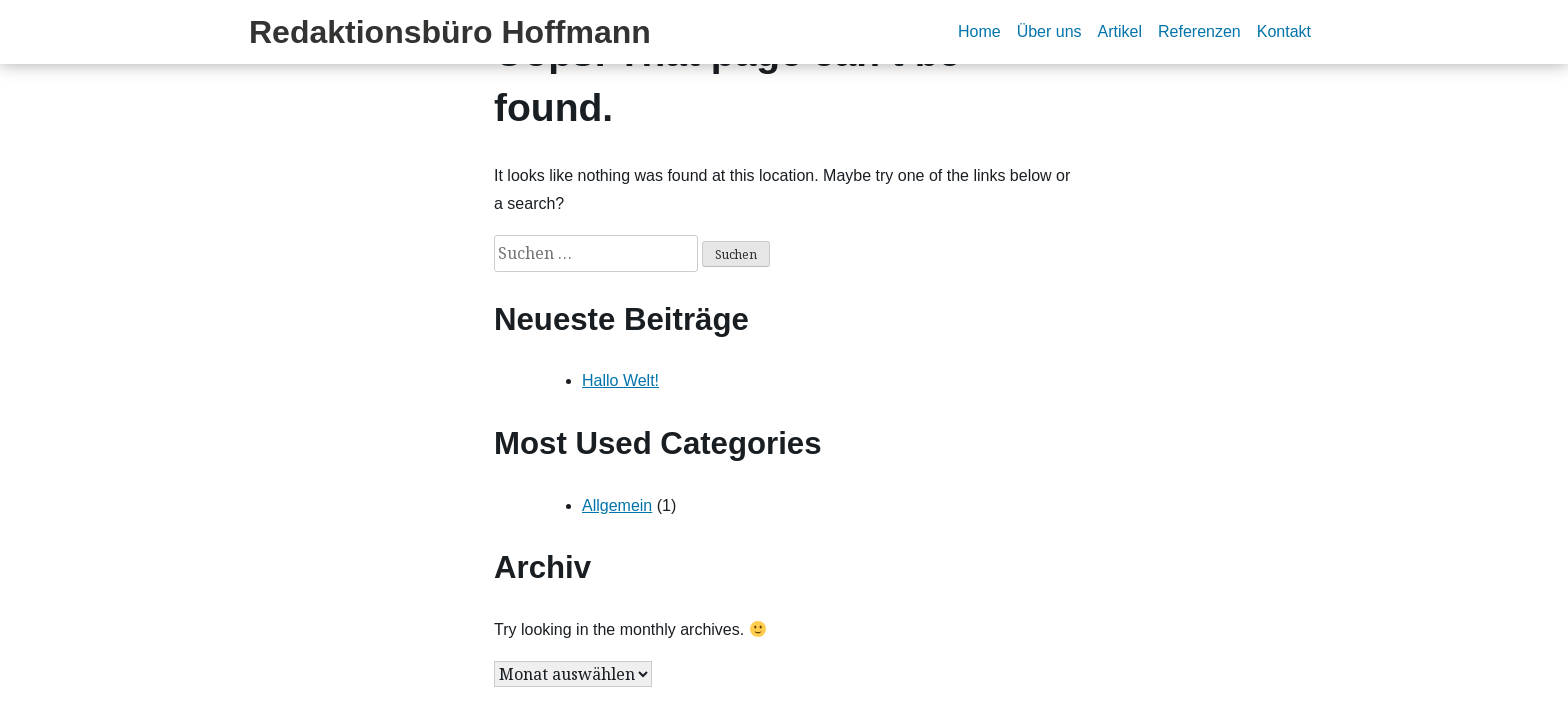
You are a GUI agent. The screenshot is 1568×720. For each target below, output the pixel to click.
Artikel (1120, 31)
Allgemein (617, 505)
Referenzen (1199, 31)
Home (979, 31)
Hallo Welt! (620, 380)
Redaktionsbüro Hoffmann (450, 32)
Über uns (1049, 31)
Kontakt (1284, 31)
